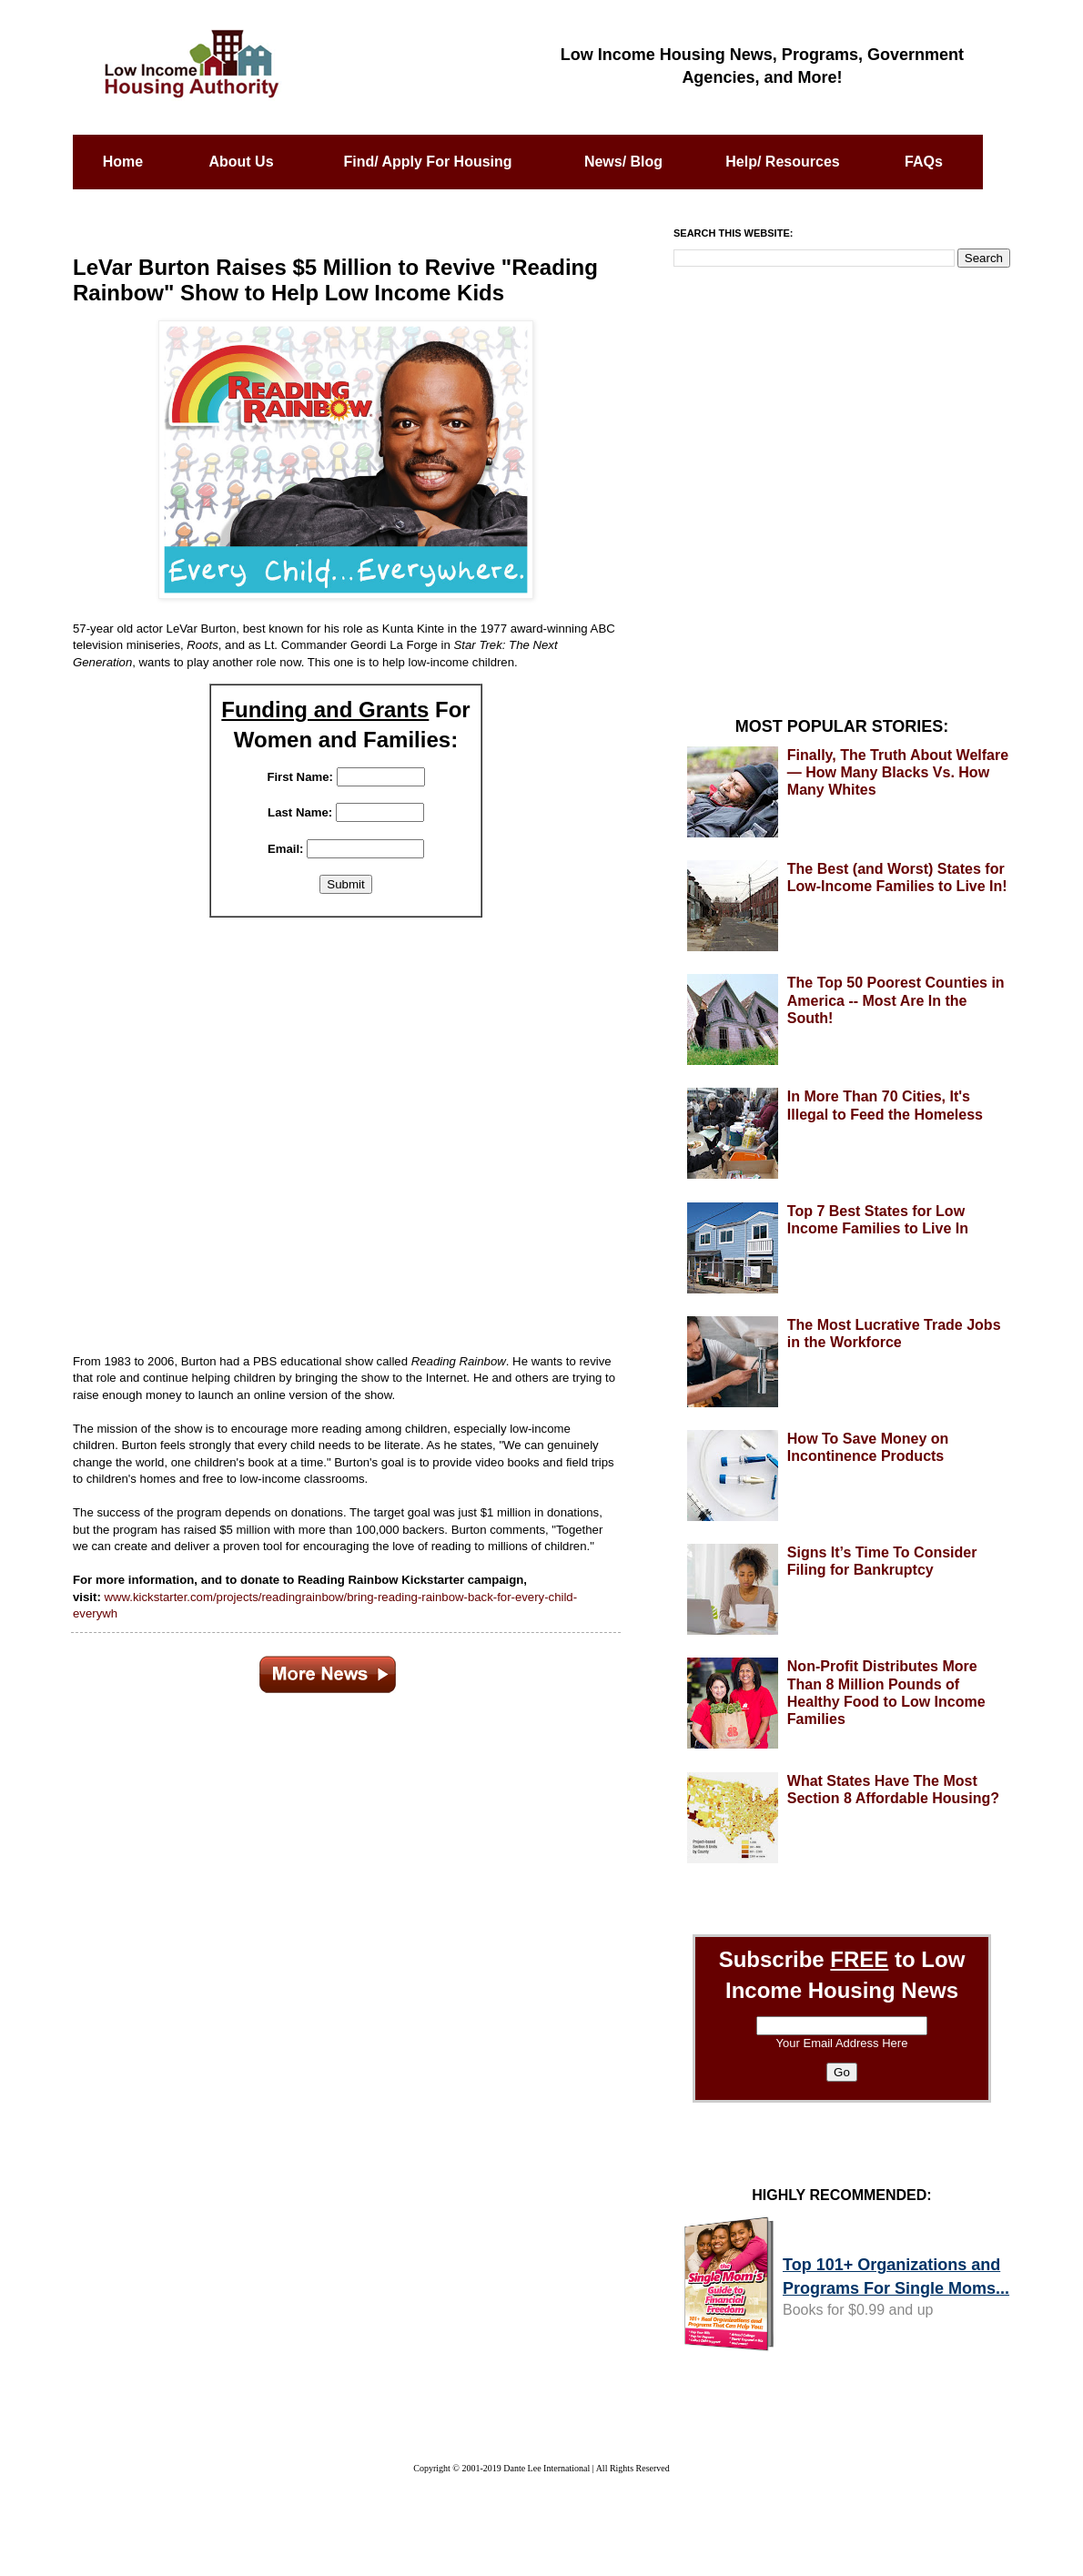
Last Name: (300, 812)
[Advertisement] (346, 1124)
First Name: (300, 777)
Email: (286, 849)
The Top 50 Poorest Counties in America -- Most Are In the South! (896, 1000)
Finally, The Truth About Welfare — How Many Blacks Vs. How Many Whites (897, 772)
